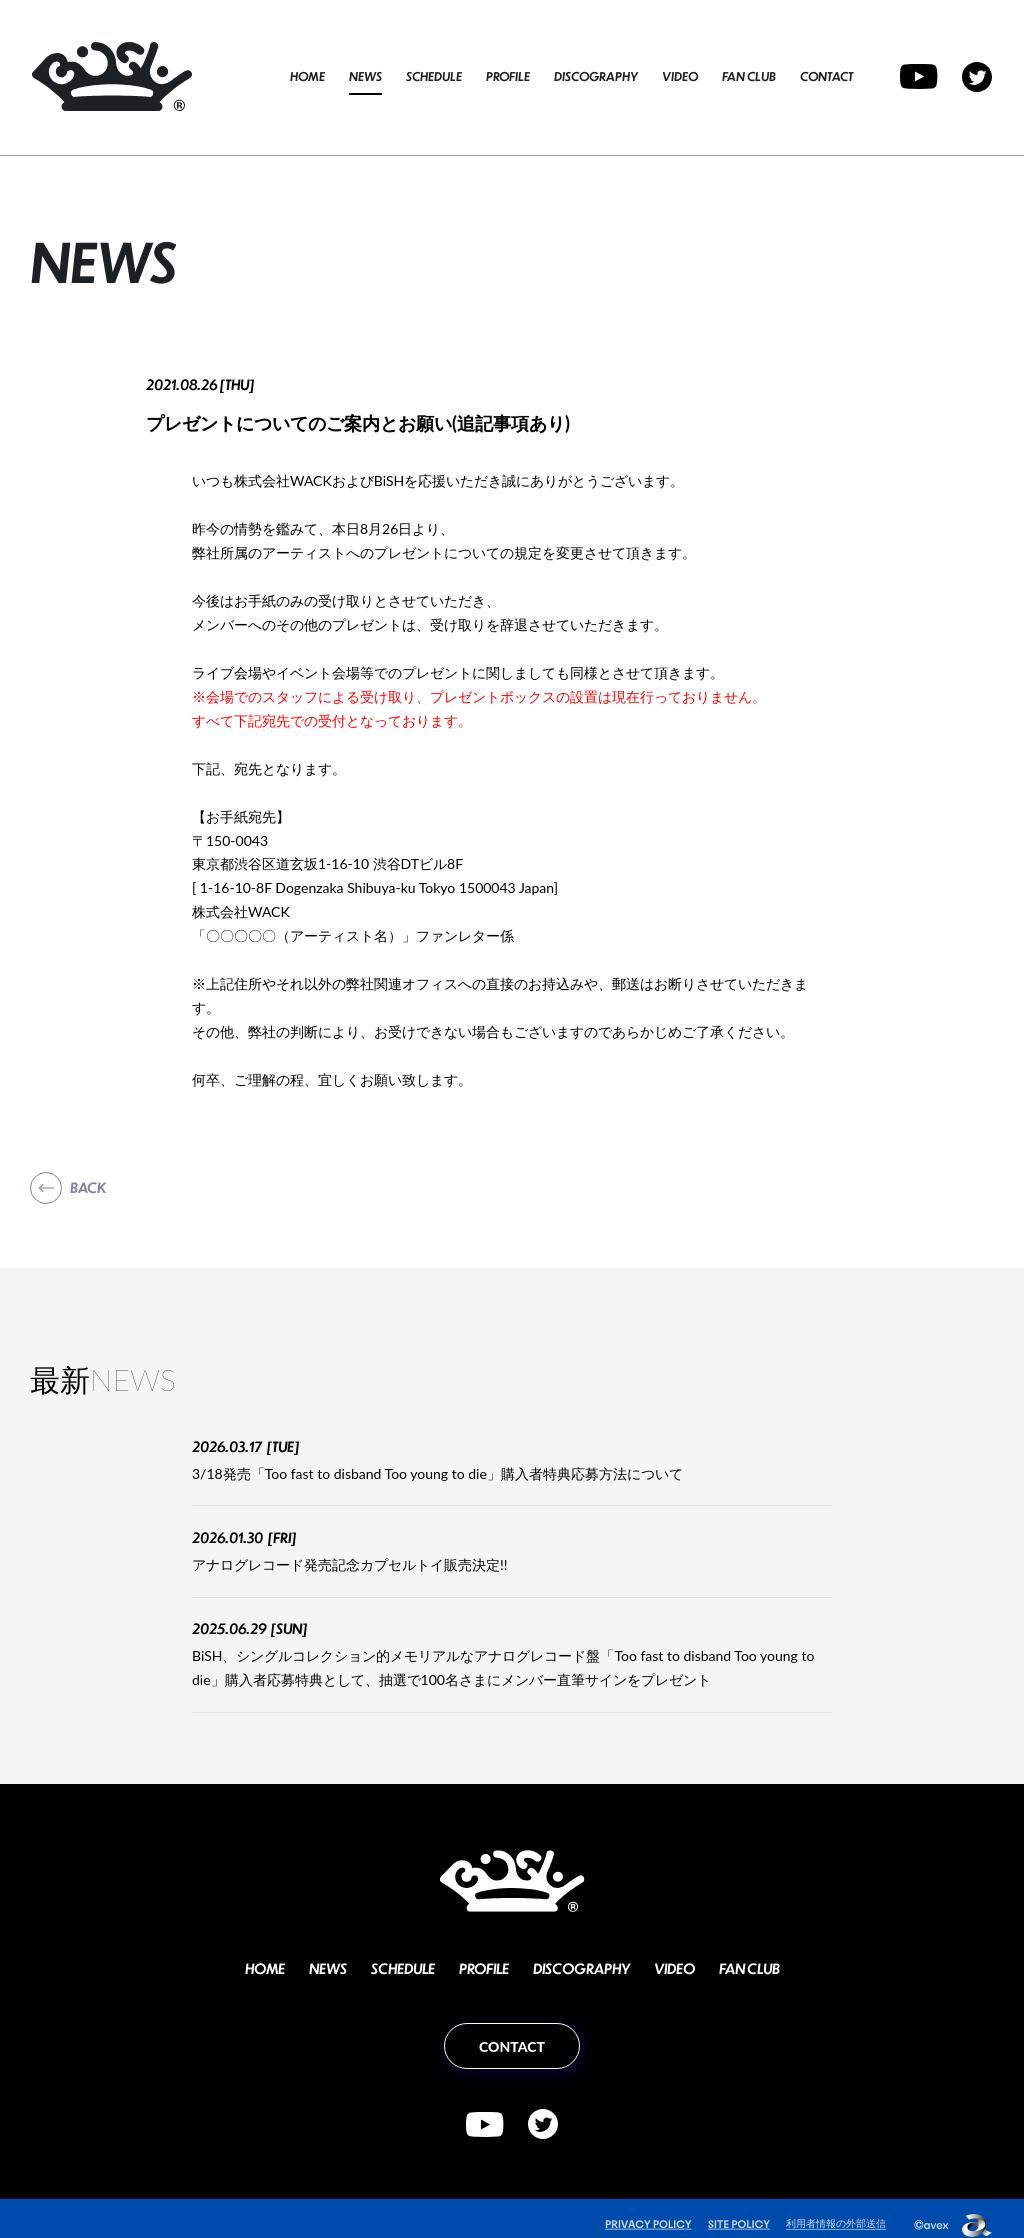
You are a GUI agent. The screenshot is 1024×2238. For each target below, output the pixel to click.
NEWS (365, 76)
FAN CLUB (749, 76)
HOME (307, 76)
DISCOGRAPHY (596, 76)
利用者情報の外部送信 (831, 2209)
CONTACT (826, 76)
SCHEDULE (434, 76)
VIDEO (680, 76)
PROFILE (508, 76)
